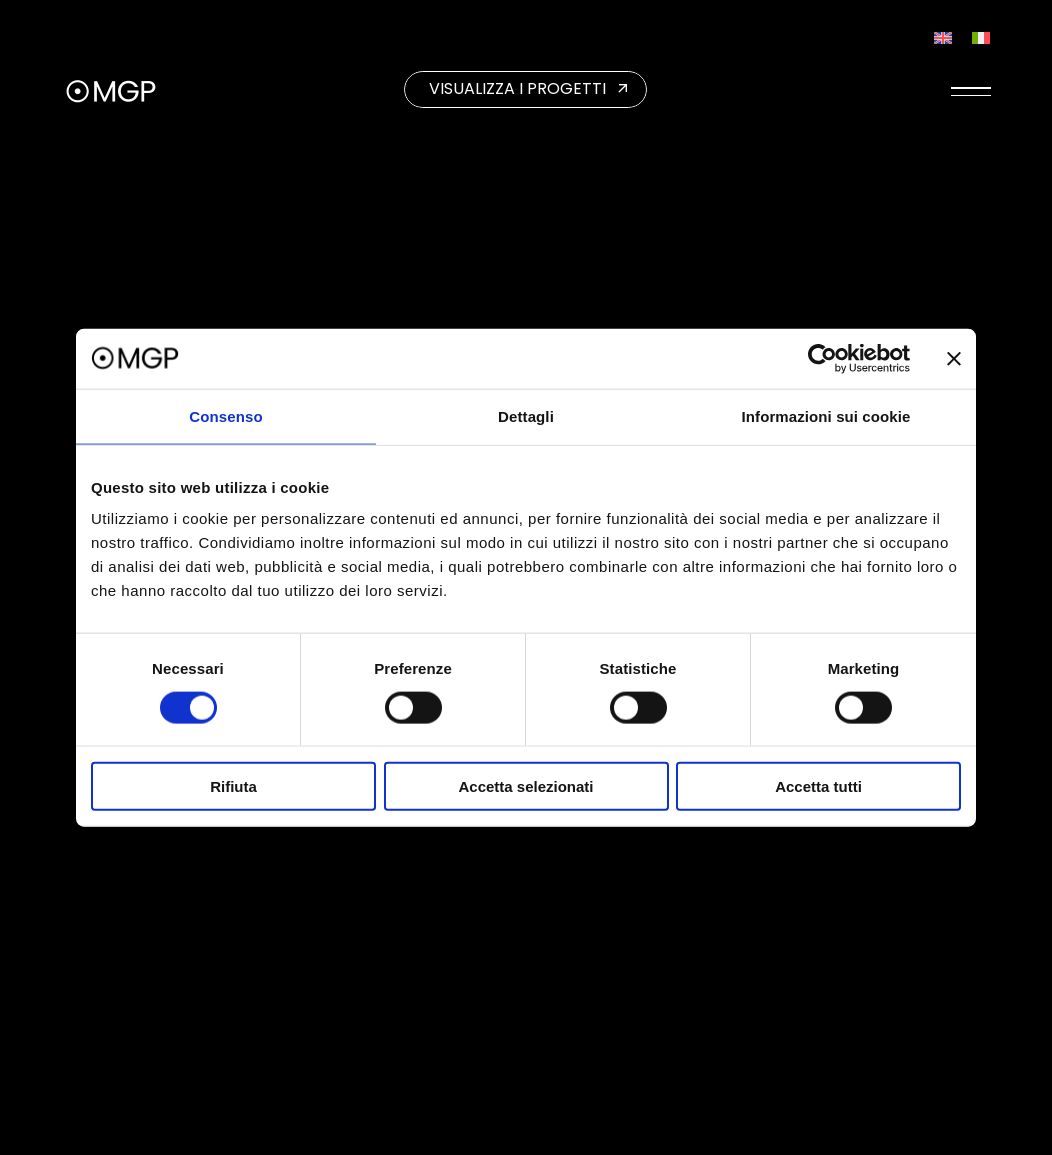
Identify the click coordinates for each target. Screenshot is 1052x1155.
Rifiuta (233, 786)
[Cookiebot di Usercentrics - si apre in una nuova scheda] (822, 358)
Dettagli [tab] (526, 415)
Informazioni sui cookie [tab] (826, 415)
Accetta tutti (818, 786)
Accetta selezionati (525, 786)
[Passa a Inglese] (943, 37)
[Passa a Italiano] (981, 37)
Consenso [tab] (225, 415)
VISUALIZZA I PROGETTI (517, 88)
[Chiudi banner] (954, 358)
